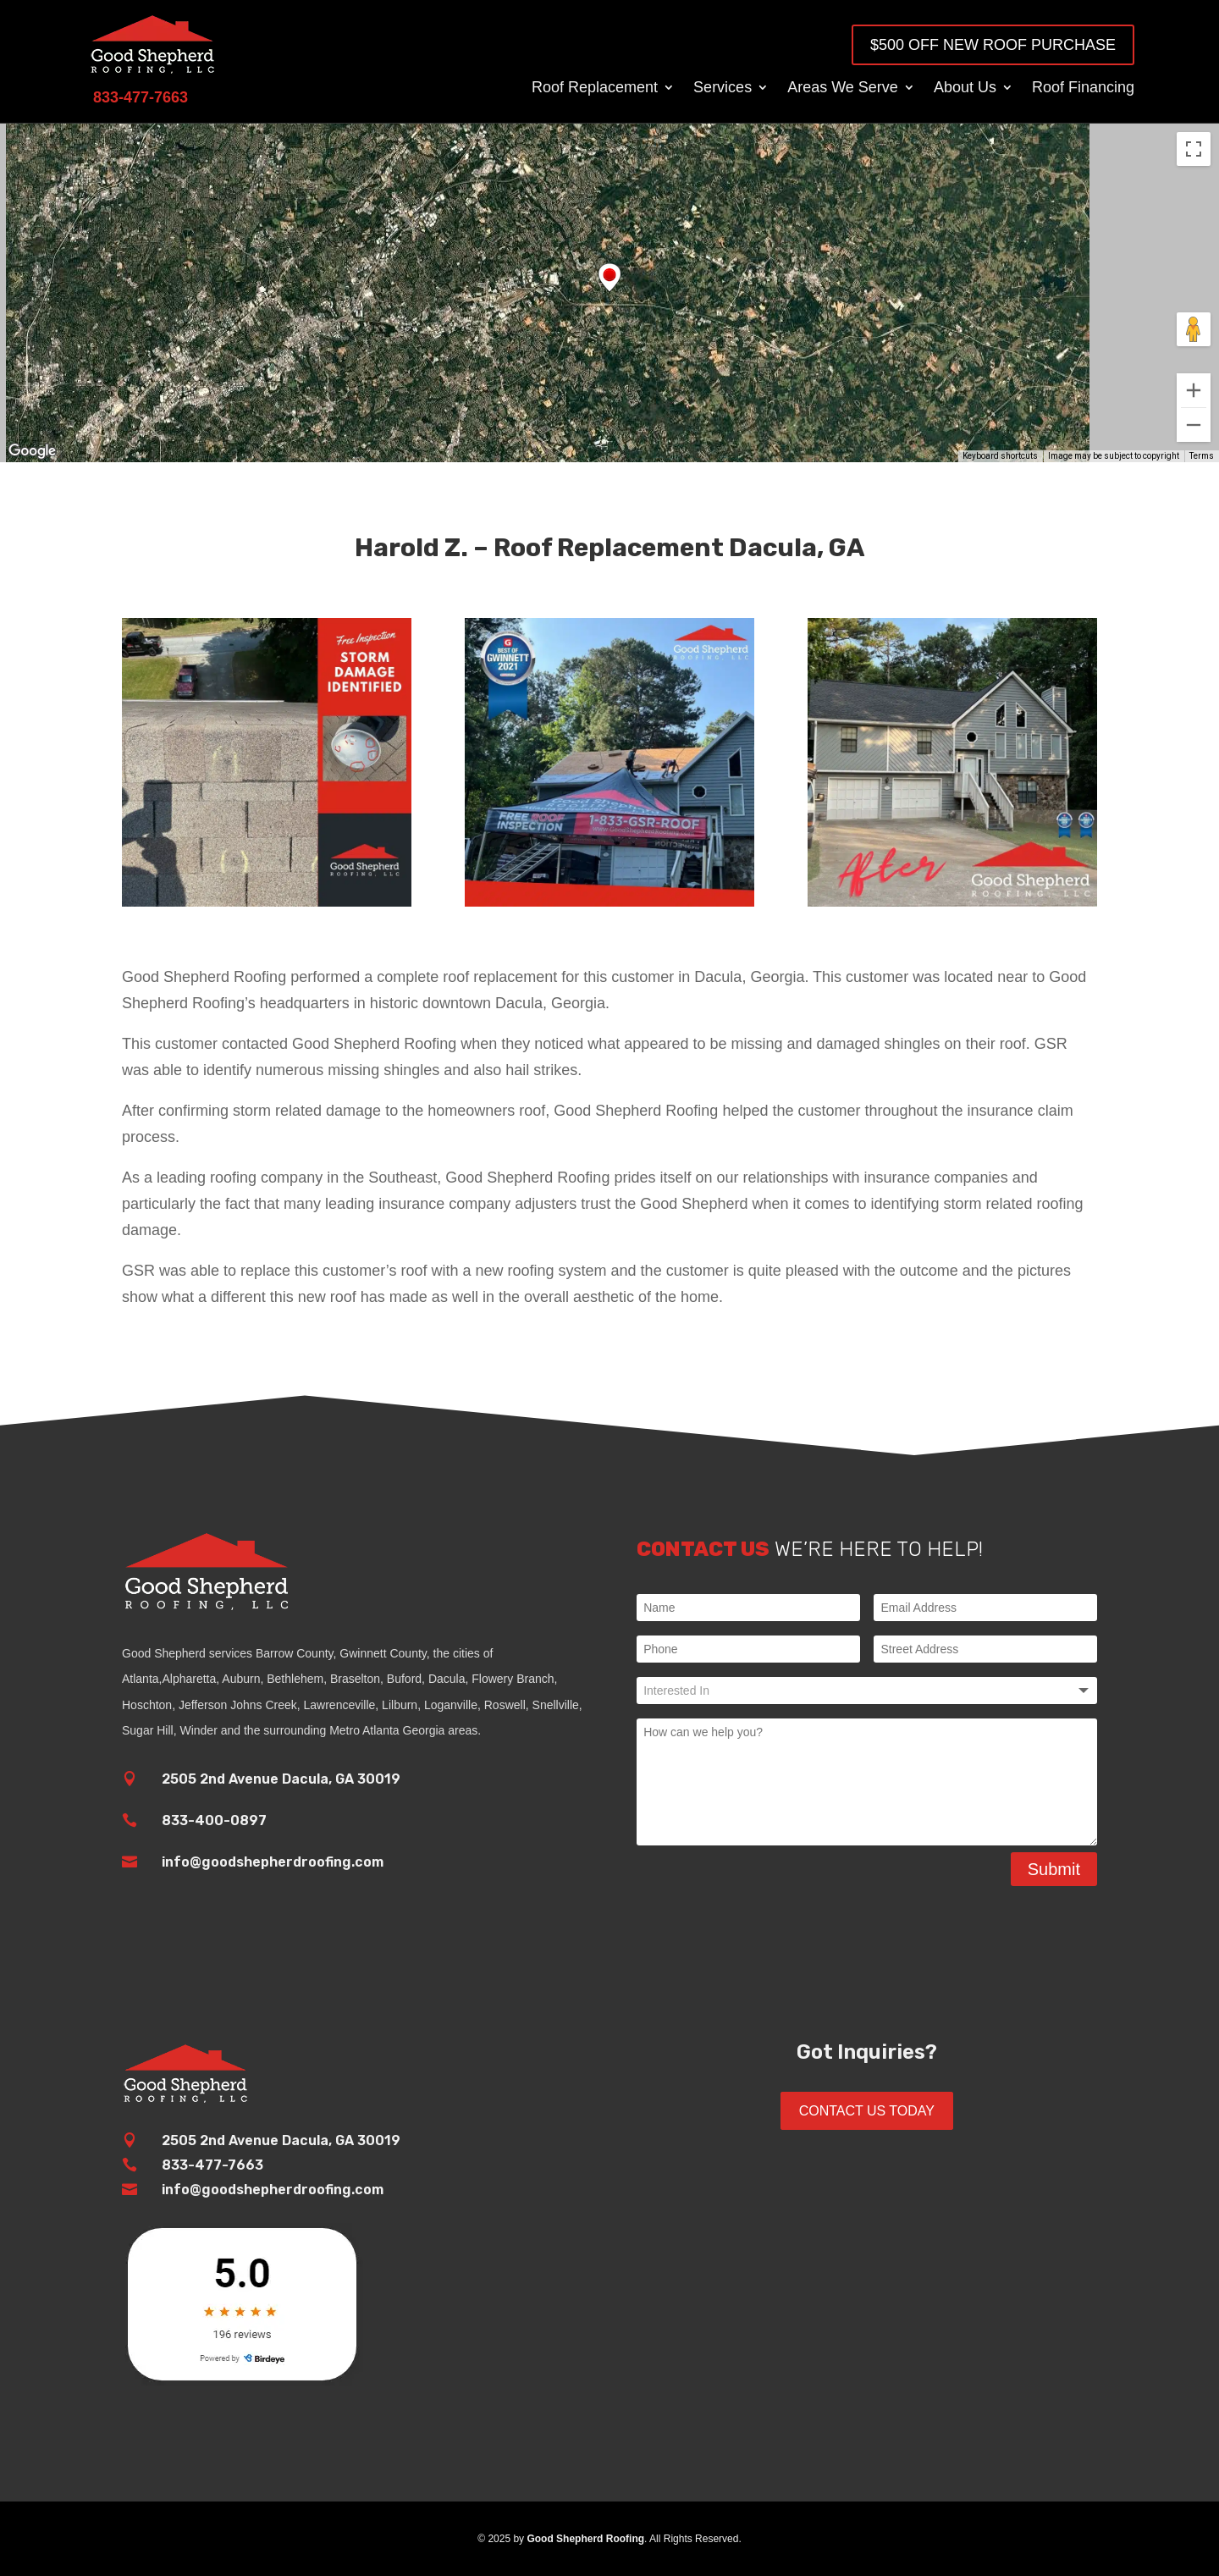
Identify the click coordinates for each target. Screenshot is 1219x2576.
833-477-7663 (212, 2165)
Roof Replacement (595, 88)
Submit (1054, 1869)
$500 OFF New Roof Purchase (993, 44)
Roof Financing (1083, 88)
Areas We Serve (842, 88)
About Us (965, 88)
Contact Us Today (867, 2111)
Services (722, 88)
